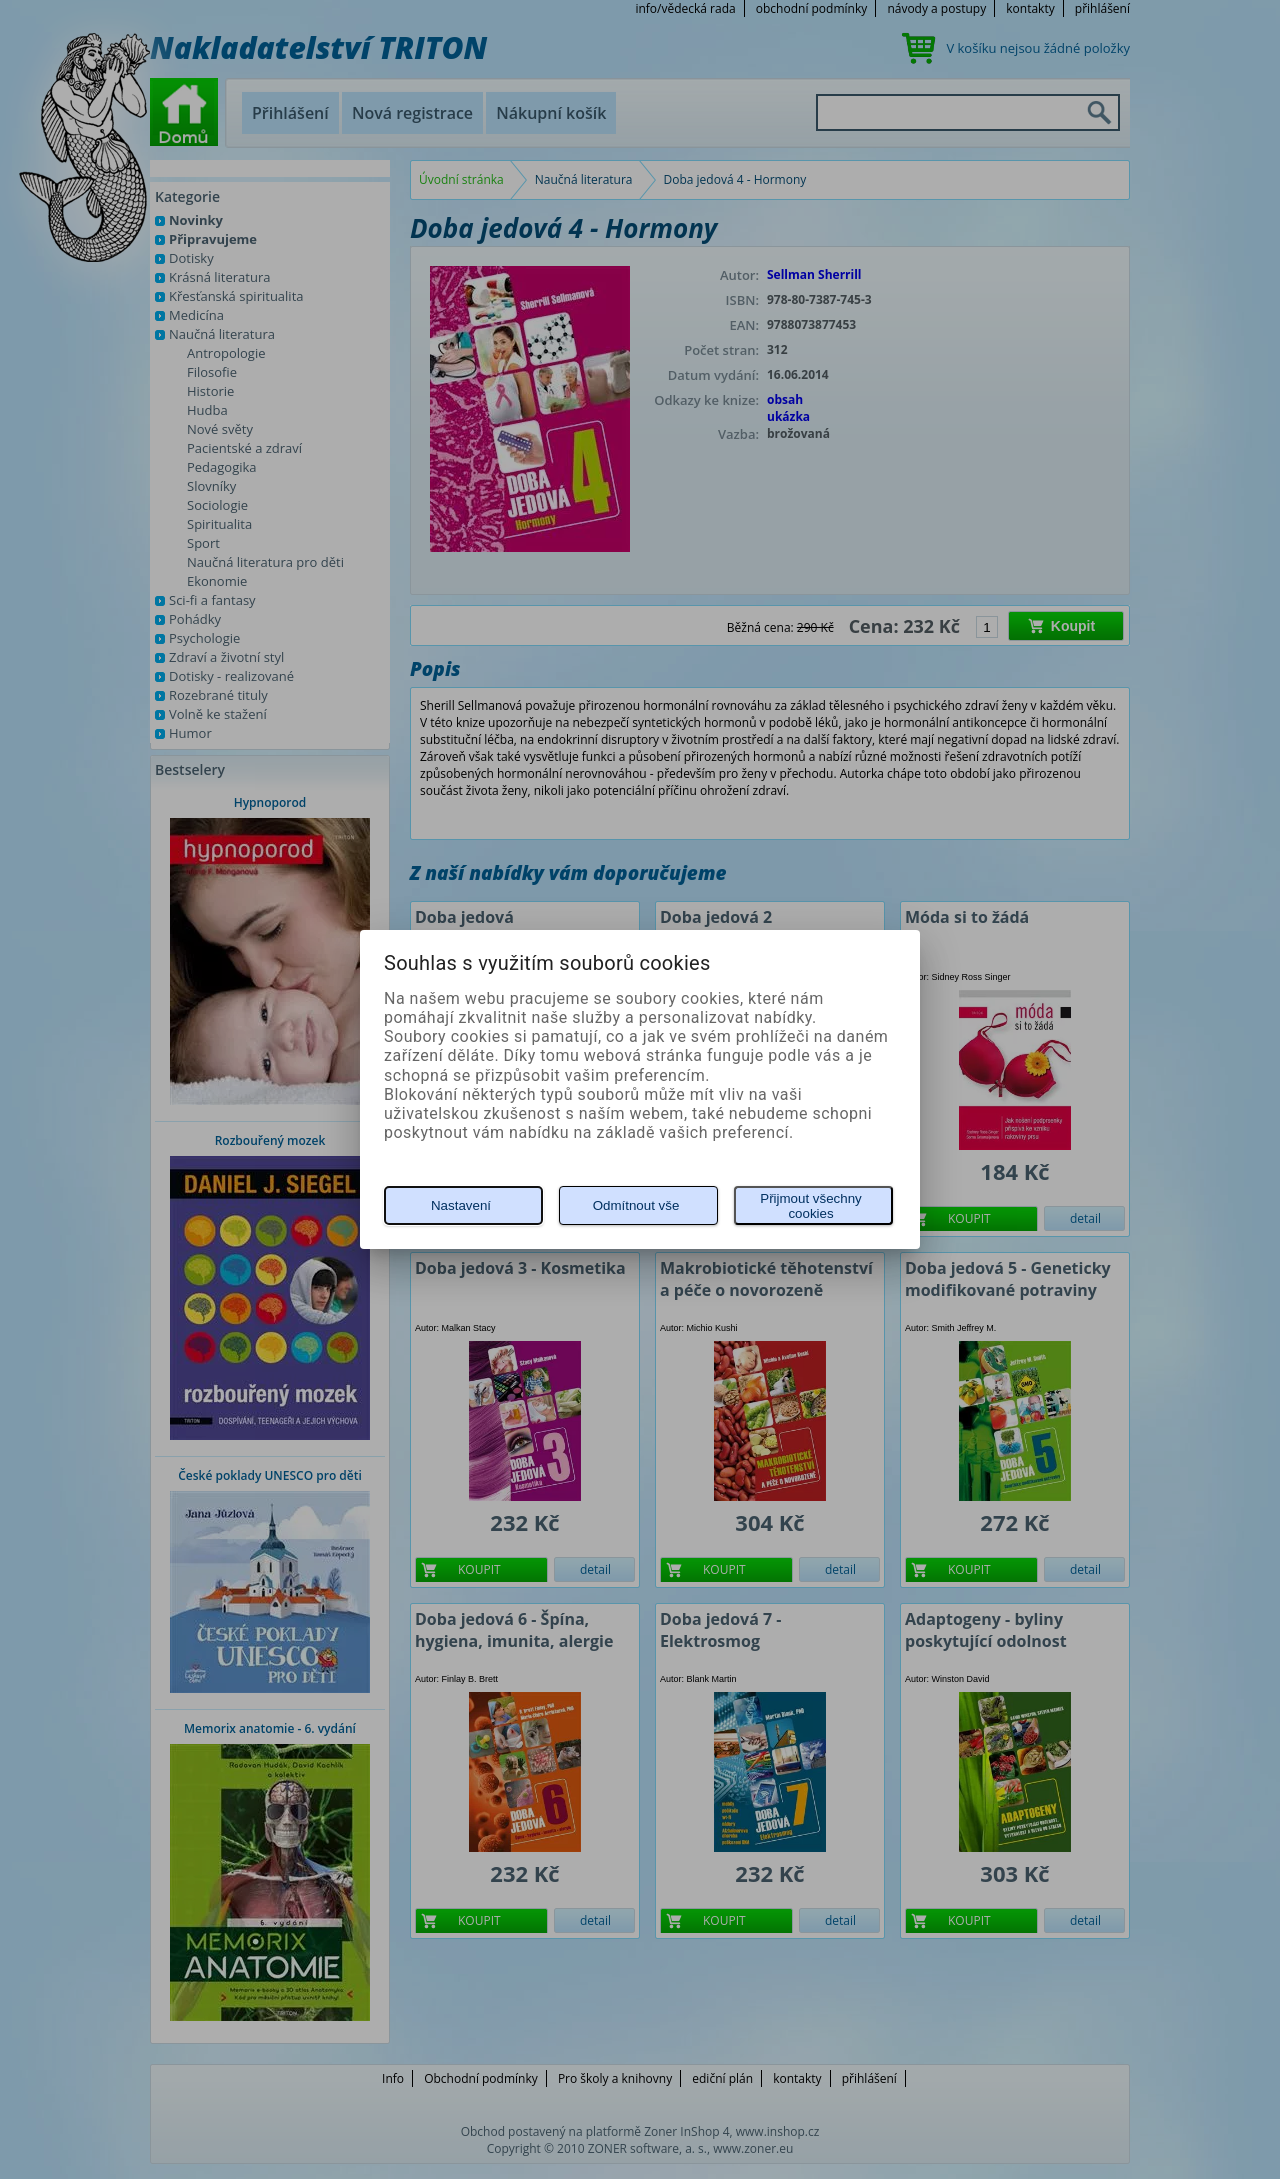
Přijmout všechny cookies (810, 1206)
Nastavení (461, 1205)
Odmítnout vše (636, 1205)
